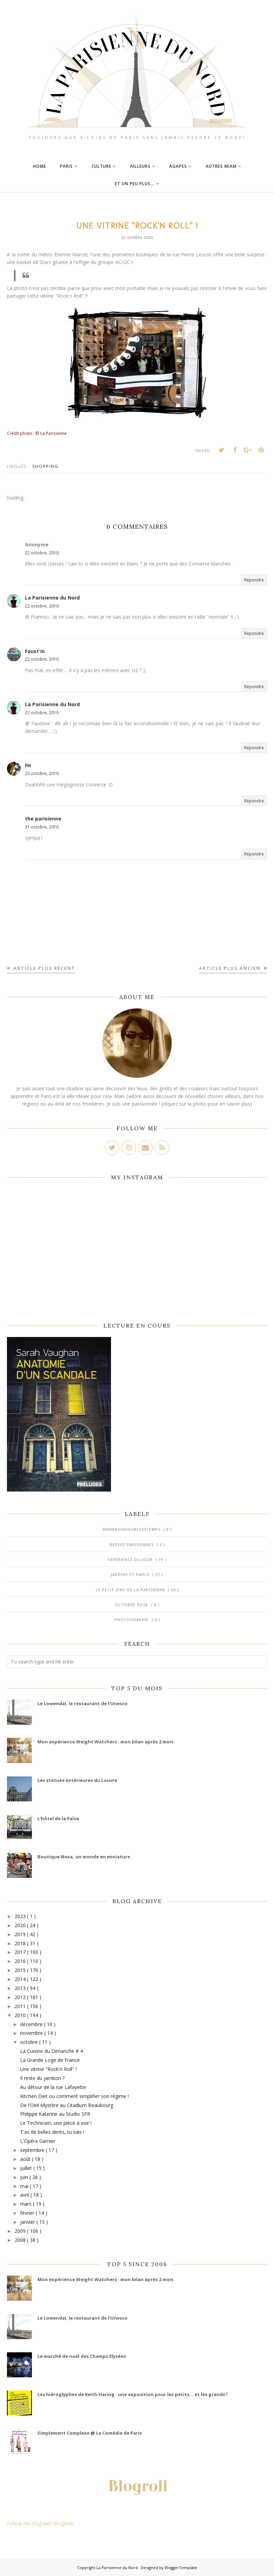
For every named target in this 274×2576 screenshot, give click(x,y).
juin (24, 2177)
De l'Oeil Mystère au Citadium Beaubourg (66, 2105)
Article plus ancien (230, 968)
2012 (21, 1997)
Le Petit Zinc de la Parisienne (131, 1589)
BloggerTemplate (181, 2567)
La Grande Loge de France (50, 2060)
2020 (21, 1925)
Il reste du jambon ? (42, 2078)
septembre (33, 2150)
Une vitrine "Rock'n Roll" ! (48, 2069)
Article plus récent (43, 968)
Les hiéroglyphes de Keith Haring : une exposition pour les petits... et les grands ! (132, 2394)
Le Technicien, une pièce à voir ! (56, 2123)
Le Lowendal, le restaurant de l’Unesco (82, 1703)
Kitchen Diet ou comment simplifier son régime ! (74, 2096)
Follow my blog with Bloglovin (40, 2523)
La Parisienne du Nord (52, 597)
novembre (32, 2033)
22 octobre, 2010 (42, 553)
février (28, 2213)
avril (25, 2194)
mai (25, 2186)
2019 (21, 1934)
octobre (29, 2042)
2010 (21, 2015)
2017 (21, 1952)
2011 (21, 2006)
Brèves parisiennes (132, 1544)
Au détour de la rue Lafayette (53, 2087)
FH (28, 765)
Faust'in (35, 651)
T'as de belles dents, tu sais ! (52, 2132)
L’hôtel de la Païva (58, 1818)
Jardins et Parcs (131, 1574)
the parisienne (43, 818)
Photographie (132, 1619)
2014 (21, 1979)
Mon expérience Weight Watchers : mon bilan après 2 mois (105, 1742)
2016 (21, 1961)
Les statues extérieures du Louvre (77, 1780)
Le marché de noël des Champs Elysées (81, 2356)
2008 (21, 2240)
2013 (21, 1988)
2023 (21, 1916)
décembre (32, 2024)
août (26, 2159)
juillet (26, 2168)
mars (26, 2204)
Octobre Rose (132, 1604)
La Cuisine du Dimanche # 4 (51, 2051)
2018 (21, 1943)
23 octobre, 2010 (42, 773)
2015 (21, 1970)
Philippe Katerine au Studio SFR (55, 2114)
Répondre (254, 580)
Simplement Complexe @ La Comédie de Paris (89, 2433)
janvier (28, 2222)
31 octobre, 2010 (42, 827)
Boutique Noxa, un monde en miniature (83, 1856)
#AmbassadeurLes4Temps (132, 1529)
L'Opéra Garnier (37, 2141)
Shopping (45, 466)
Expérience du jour (131, 1559)
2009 (21, 2231)
